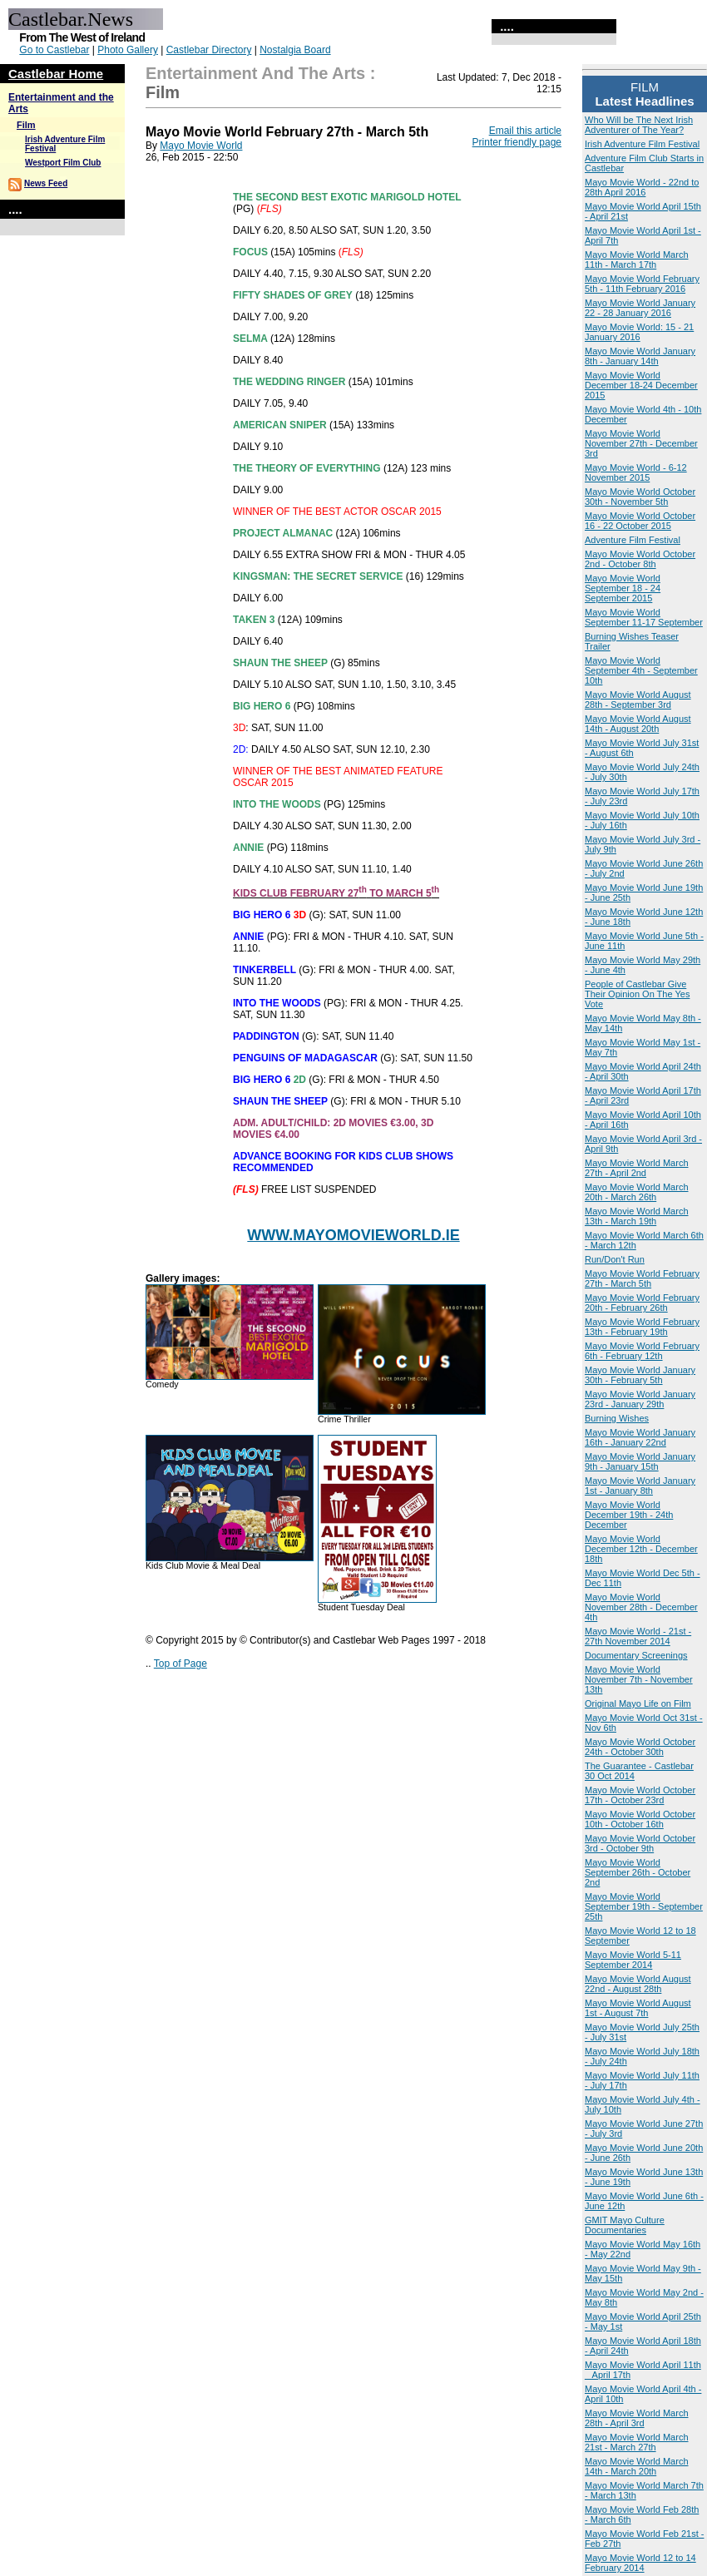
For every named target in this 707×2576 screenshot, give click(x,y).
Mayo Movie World (201, 145)
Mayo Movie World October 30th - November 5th (640, 497)
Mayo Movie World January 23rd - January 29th (640, 1399)
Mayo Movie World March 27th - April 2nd (637, 1168)
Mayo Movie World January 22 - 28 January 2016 (640, 308)
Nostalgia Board (295, 50)
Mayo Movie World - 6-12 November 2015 (636, 472)
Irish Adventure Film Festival (642, 144)
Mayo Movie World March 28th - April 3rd (637, 2418)
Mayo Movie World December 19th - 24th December (629, 1515)
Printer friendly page (516, 142)
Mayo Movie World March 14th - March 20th (637, 2466)
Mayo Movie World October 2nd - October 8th (640, 559)
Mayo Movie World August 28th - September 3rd (638, 700)
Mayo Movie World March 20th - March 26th (637, 1192)
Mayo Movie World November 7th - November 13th (639, 1679)
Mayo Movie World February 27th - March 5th (642, 1278)
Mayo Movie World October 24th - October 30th (640, 1747)
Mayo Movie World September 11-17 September (644, 617)
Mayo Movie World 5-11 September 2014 (633, 1960)
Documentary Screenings (636, 1655)
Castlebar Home (55, 74)
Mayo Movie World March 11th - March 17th (637, 259)
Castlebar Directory (209, 50)
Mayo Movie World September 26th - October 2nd (637, 1872)
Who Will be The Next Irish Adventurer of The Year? (639, 125)
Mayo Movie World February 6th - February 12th (642, 1351)
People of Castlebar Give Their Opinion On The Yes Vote (637, 994)
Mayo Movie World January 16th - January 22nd (640, 1437)
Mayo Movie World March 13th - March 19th (637, 1216)
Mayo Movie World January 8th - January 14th (640, 356)
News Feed (45, 183)
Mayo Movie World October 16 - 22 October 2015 (640, 521)
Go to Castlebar (54, 50)
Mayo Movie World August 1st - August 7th (638, 2008)
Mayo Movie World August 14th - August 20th (638, 724)
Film (26, 125)
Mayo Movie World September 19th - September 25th (644, 1906)
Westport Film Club (63, 162)
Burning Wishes (617, 1418)
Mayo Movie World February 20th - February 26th (642, 1303)
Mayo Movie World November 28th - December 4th (641, 1607)
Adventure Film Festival (632, 540)
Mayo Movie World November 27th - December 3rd (641, 443)
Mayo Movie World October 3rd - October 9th (640, 1843)
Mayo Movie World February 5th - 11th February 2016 (642, 284)
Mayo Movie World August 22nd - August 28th (638, 1984)
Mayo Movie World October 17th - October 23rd (640, 1795)
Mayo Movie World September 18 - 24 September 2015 (622, 588)
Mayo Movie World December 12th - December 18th (641, 1549)
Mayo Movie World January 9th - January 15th (640, 1461)
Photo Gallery (127, 50)
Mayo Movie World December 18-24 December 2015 (641, 385)
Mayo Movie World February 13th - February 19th (642, 1327)
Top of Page (180, 1663)
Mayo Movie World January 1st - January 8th (640, 1486)
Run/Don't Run (615, 1259)
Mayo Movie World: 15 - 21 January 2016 (639, 332)
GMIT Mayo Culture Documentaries (625, 2225)
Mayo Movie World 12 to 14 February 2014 (640, 2563)
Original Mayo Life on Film (638, 1703)
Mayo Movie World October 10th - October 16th (640, 1819)
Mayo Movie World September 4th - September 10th (641, 670)
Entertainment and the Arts (255, 73)
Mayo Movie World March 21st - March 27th (637, 2442)
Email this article (525, 130)
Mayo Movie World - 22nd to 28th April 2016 (642, 187)
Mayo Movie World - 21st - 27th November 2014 (638, 1636)
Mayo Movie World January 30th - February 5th (640, 1375)
